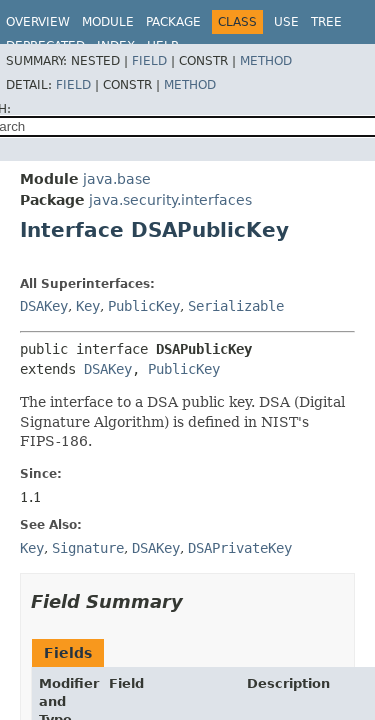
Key (88, 306)
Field (149, 61)
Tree (326, 22)
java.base (117, 179)
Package (173, 22)
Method (266, 61)
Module (108, 22)
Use (286, 22)
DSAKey (44, 306)
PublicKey (144, 306)
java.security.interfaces (170, 200)
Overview (38, 22)
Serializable (236, 306)
